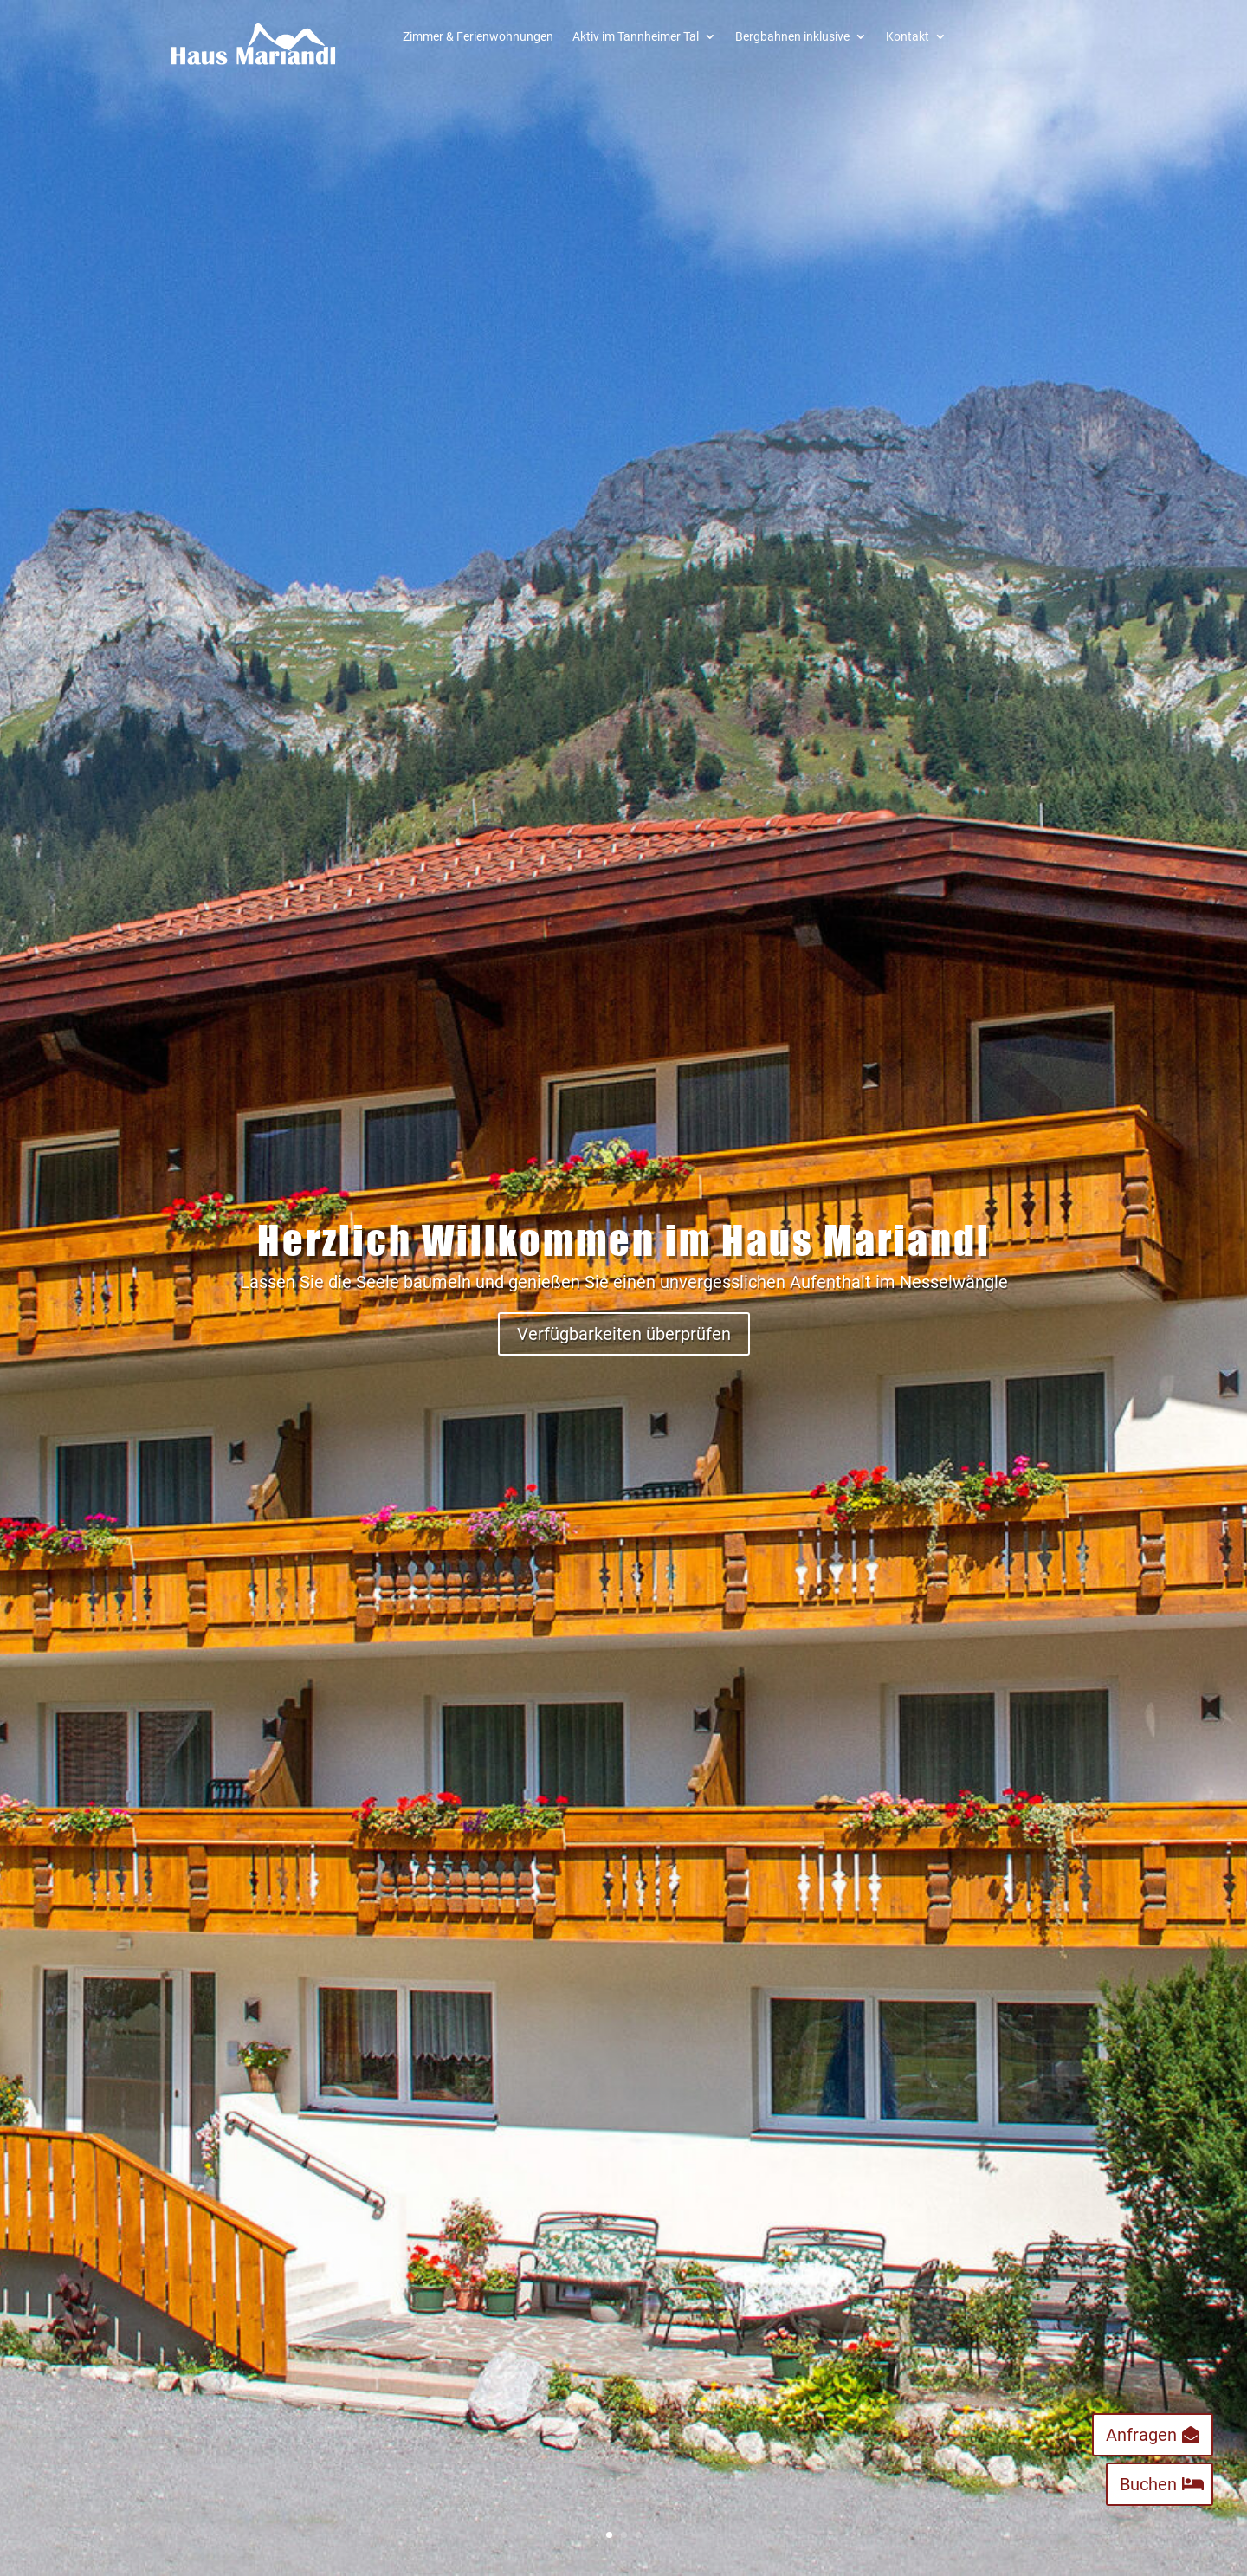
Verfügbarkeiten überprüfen (624, 1334)
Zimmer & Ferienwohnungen (478, 36)
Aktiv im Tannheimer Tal (635, 36)
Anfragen (1141, 2434)
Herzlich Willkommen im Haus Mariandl (624, 1240)
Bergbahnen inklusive (792, 36)
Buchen (1148, 2484)
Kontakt (907, 36)
